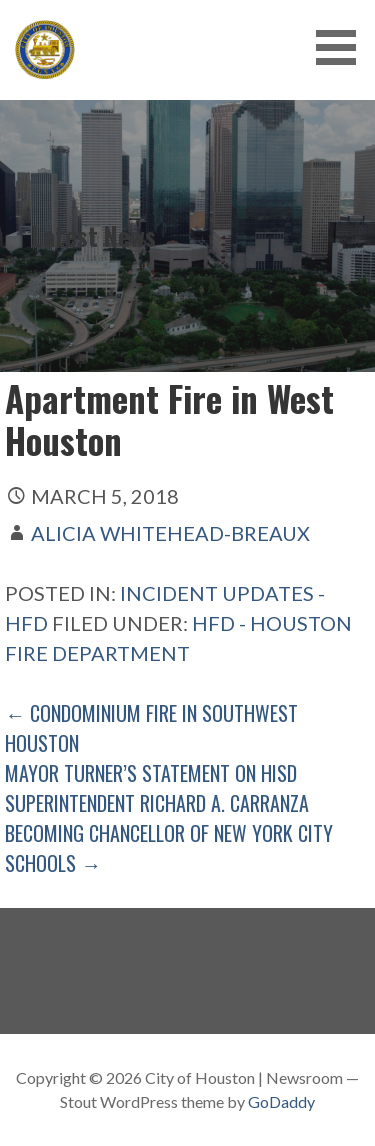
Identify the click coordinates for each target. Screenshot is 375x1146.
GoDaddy (281, 1101)
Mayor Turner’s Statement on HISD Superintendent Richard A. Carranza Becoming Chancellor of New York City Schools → (169, 818)
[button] (343, 47)
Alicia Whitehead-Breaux (170, 533)
